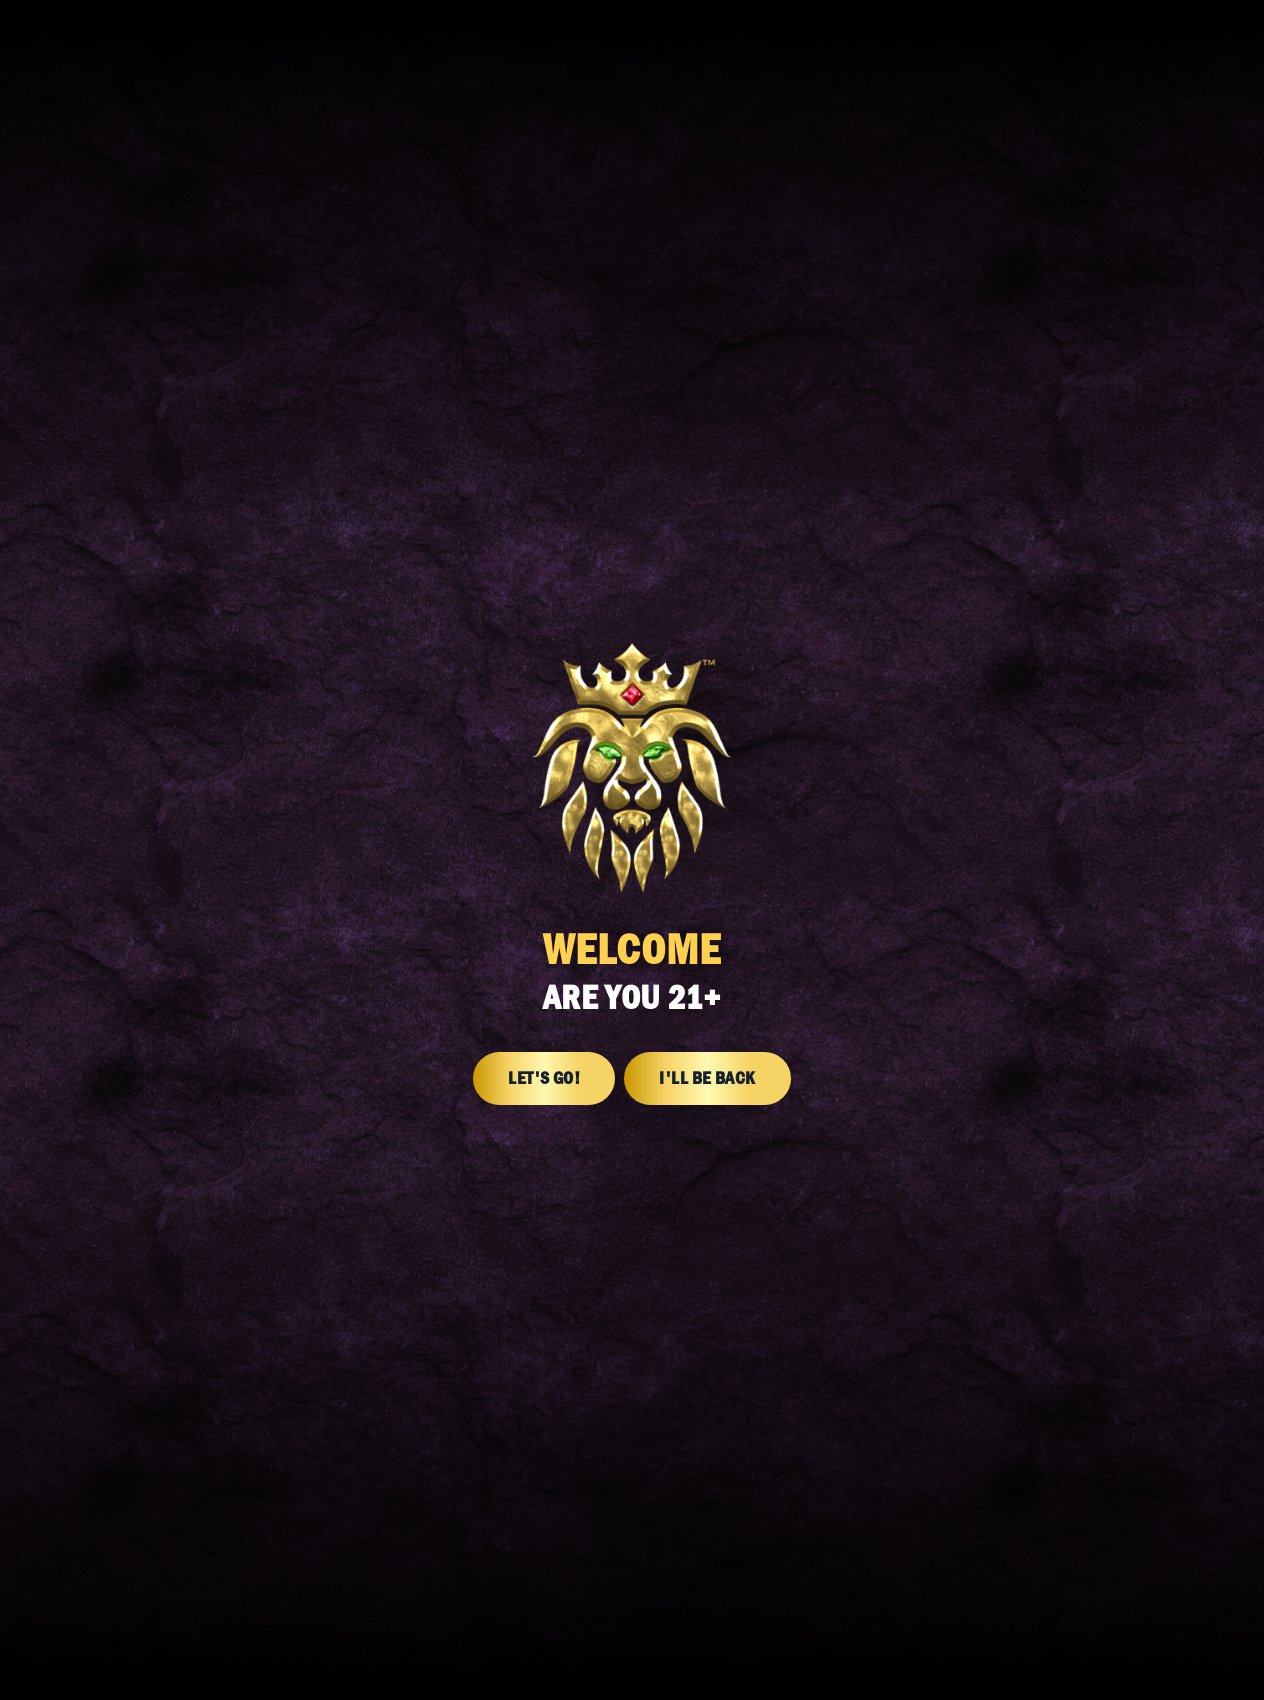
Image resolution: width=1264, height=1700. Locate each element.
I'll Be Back (707, 1078)
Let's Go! (544, 1078)
